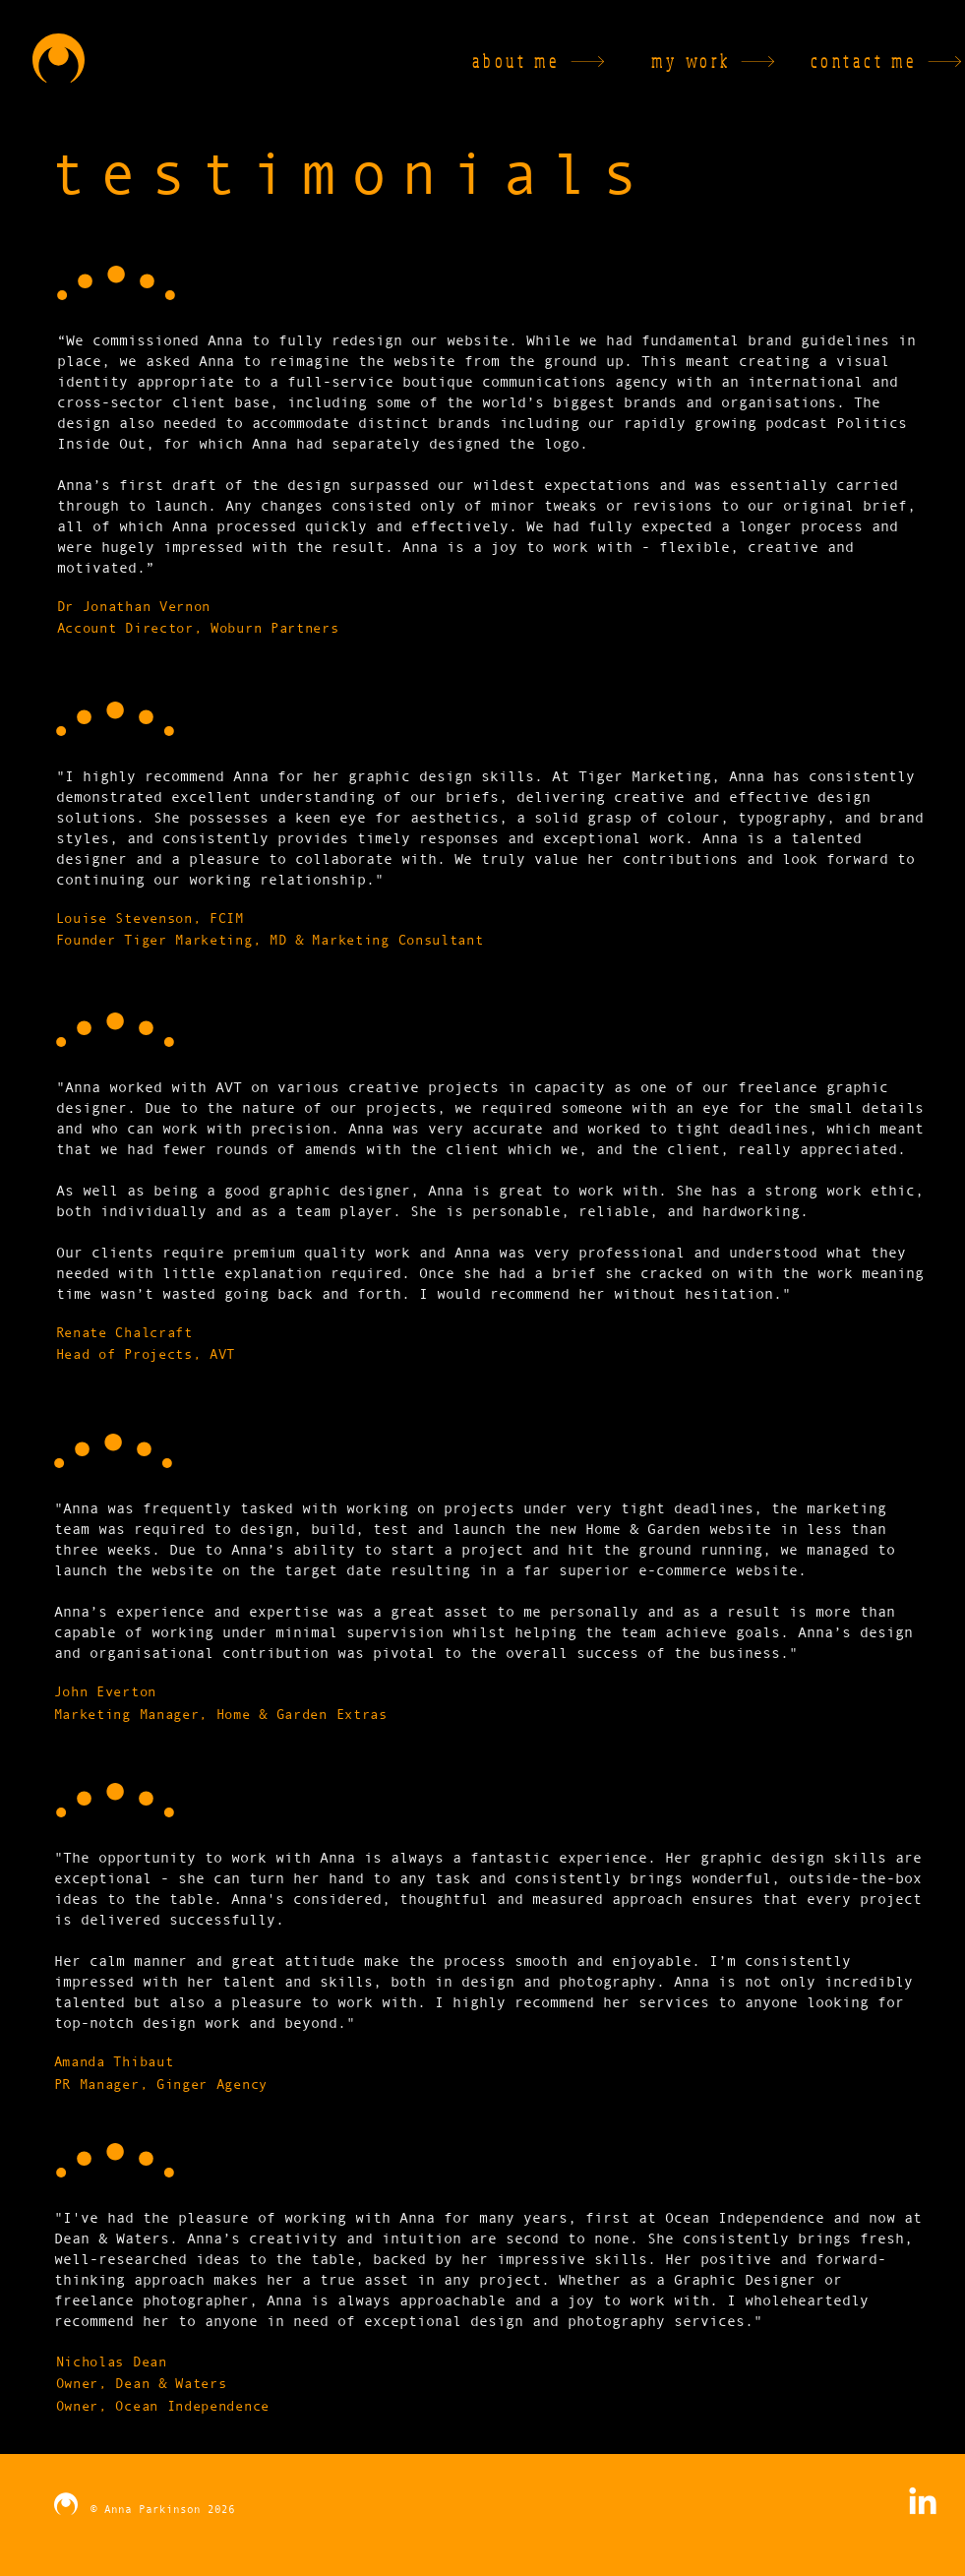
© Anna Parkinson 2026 (159, 2509)
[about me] (503, 61)
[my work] (674, 61)
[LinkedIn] (922, 2503)
